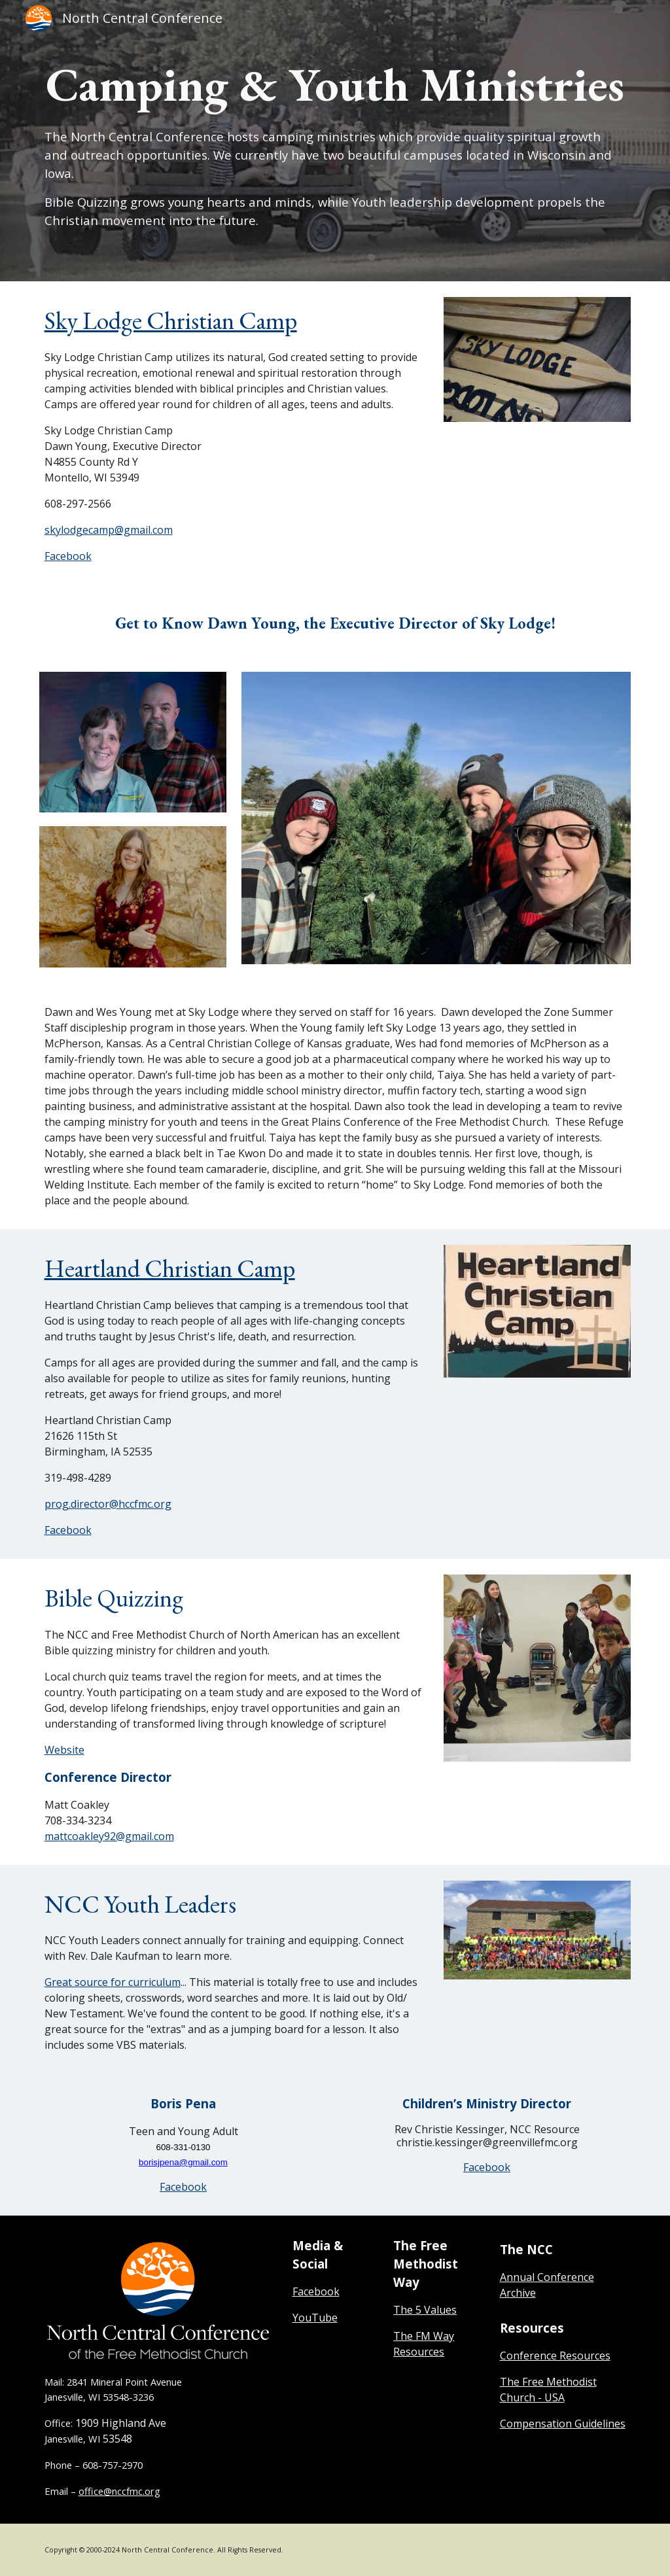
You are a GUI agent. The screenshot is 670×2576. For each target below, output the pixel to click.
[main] (335, 140)
